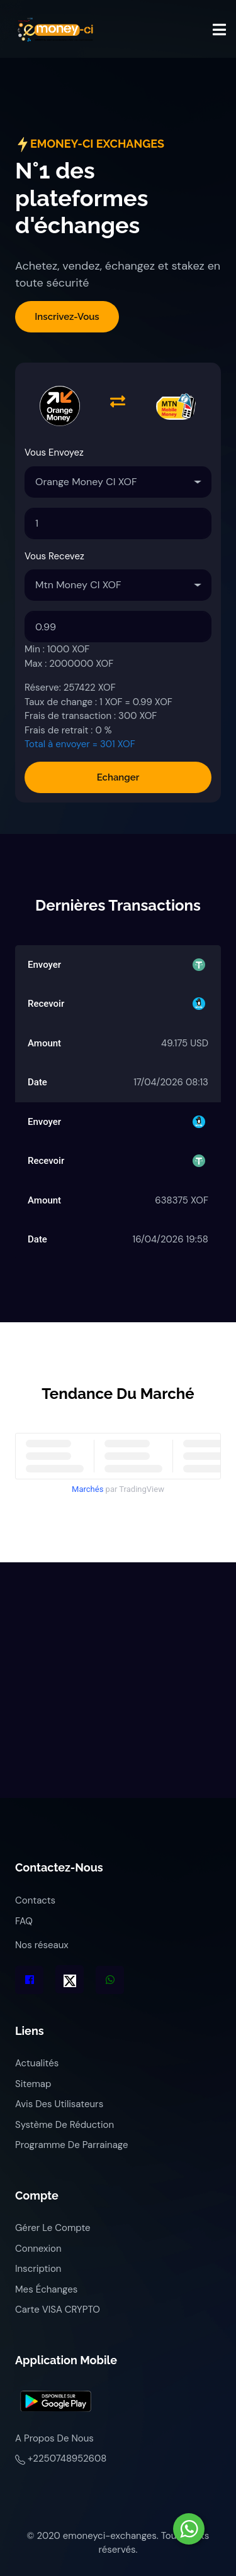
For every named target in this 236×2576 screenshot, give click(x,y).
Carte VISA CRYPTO (57, 2309)
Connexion (38, 2248)
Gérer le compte (53, 2228)
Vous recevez (54, 556)
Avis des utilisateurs (59, 2104)
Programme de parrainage (71, 2145)
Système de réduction (64, 2124)
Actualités (37, 2063)
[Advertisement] (118, 1680)
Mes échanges (46, 2289)
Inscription (38, 2268)
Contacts (35, 1900)
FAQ (24, 1921)
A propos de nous (54, 2438)
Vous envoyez (54, 452)
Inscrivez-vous (67, 316)
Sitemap (33, 2084)
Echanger (118, 777)
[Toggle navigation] (219, 29)
